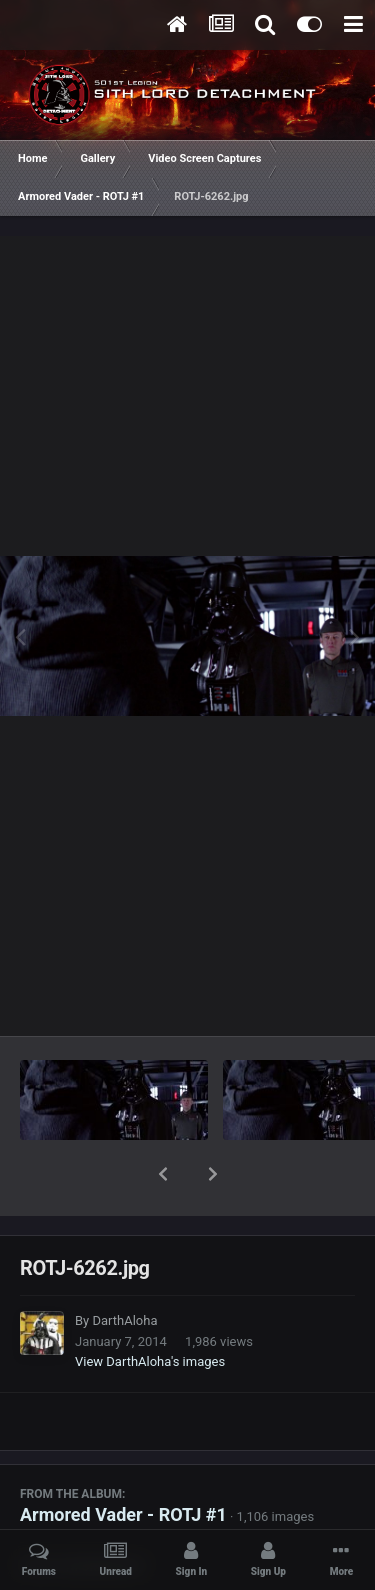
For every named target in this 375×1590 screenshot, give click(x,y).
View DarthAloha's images (150, 1309)
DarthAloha (124, 1268)
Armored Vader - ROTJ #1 (123, 1462)
